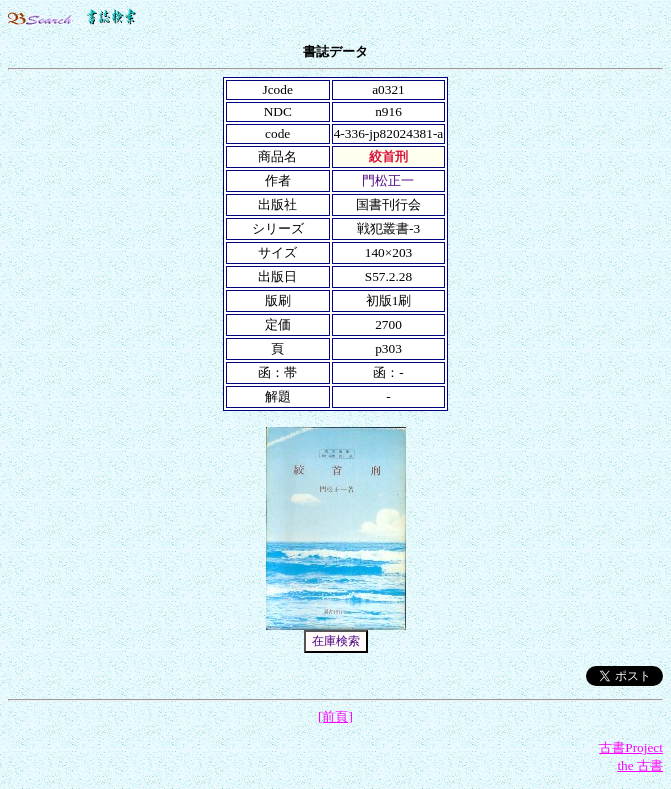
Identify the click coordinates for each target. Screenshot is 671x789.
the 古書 (640, 765)
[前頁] (335, 716)
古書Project (631, 747)
